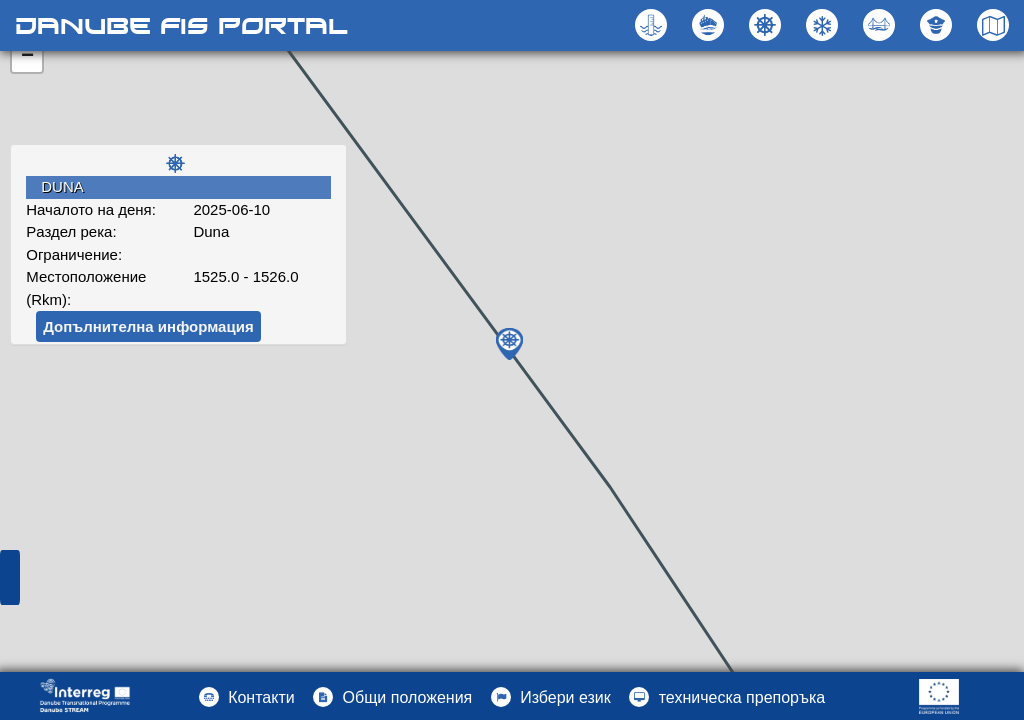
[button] (881, 25)
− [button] (27, 57)
